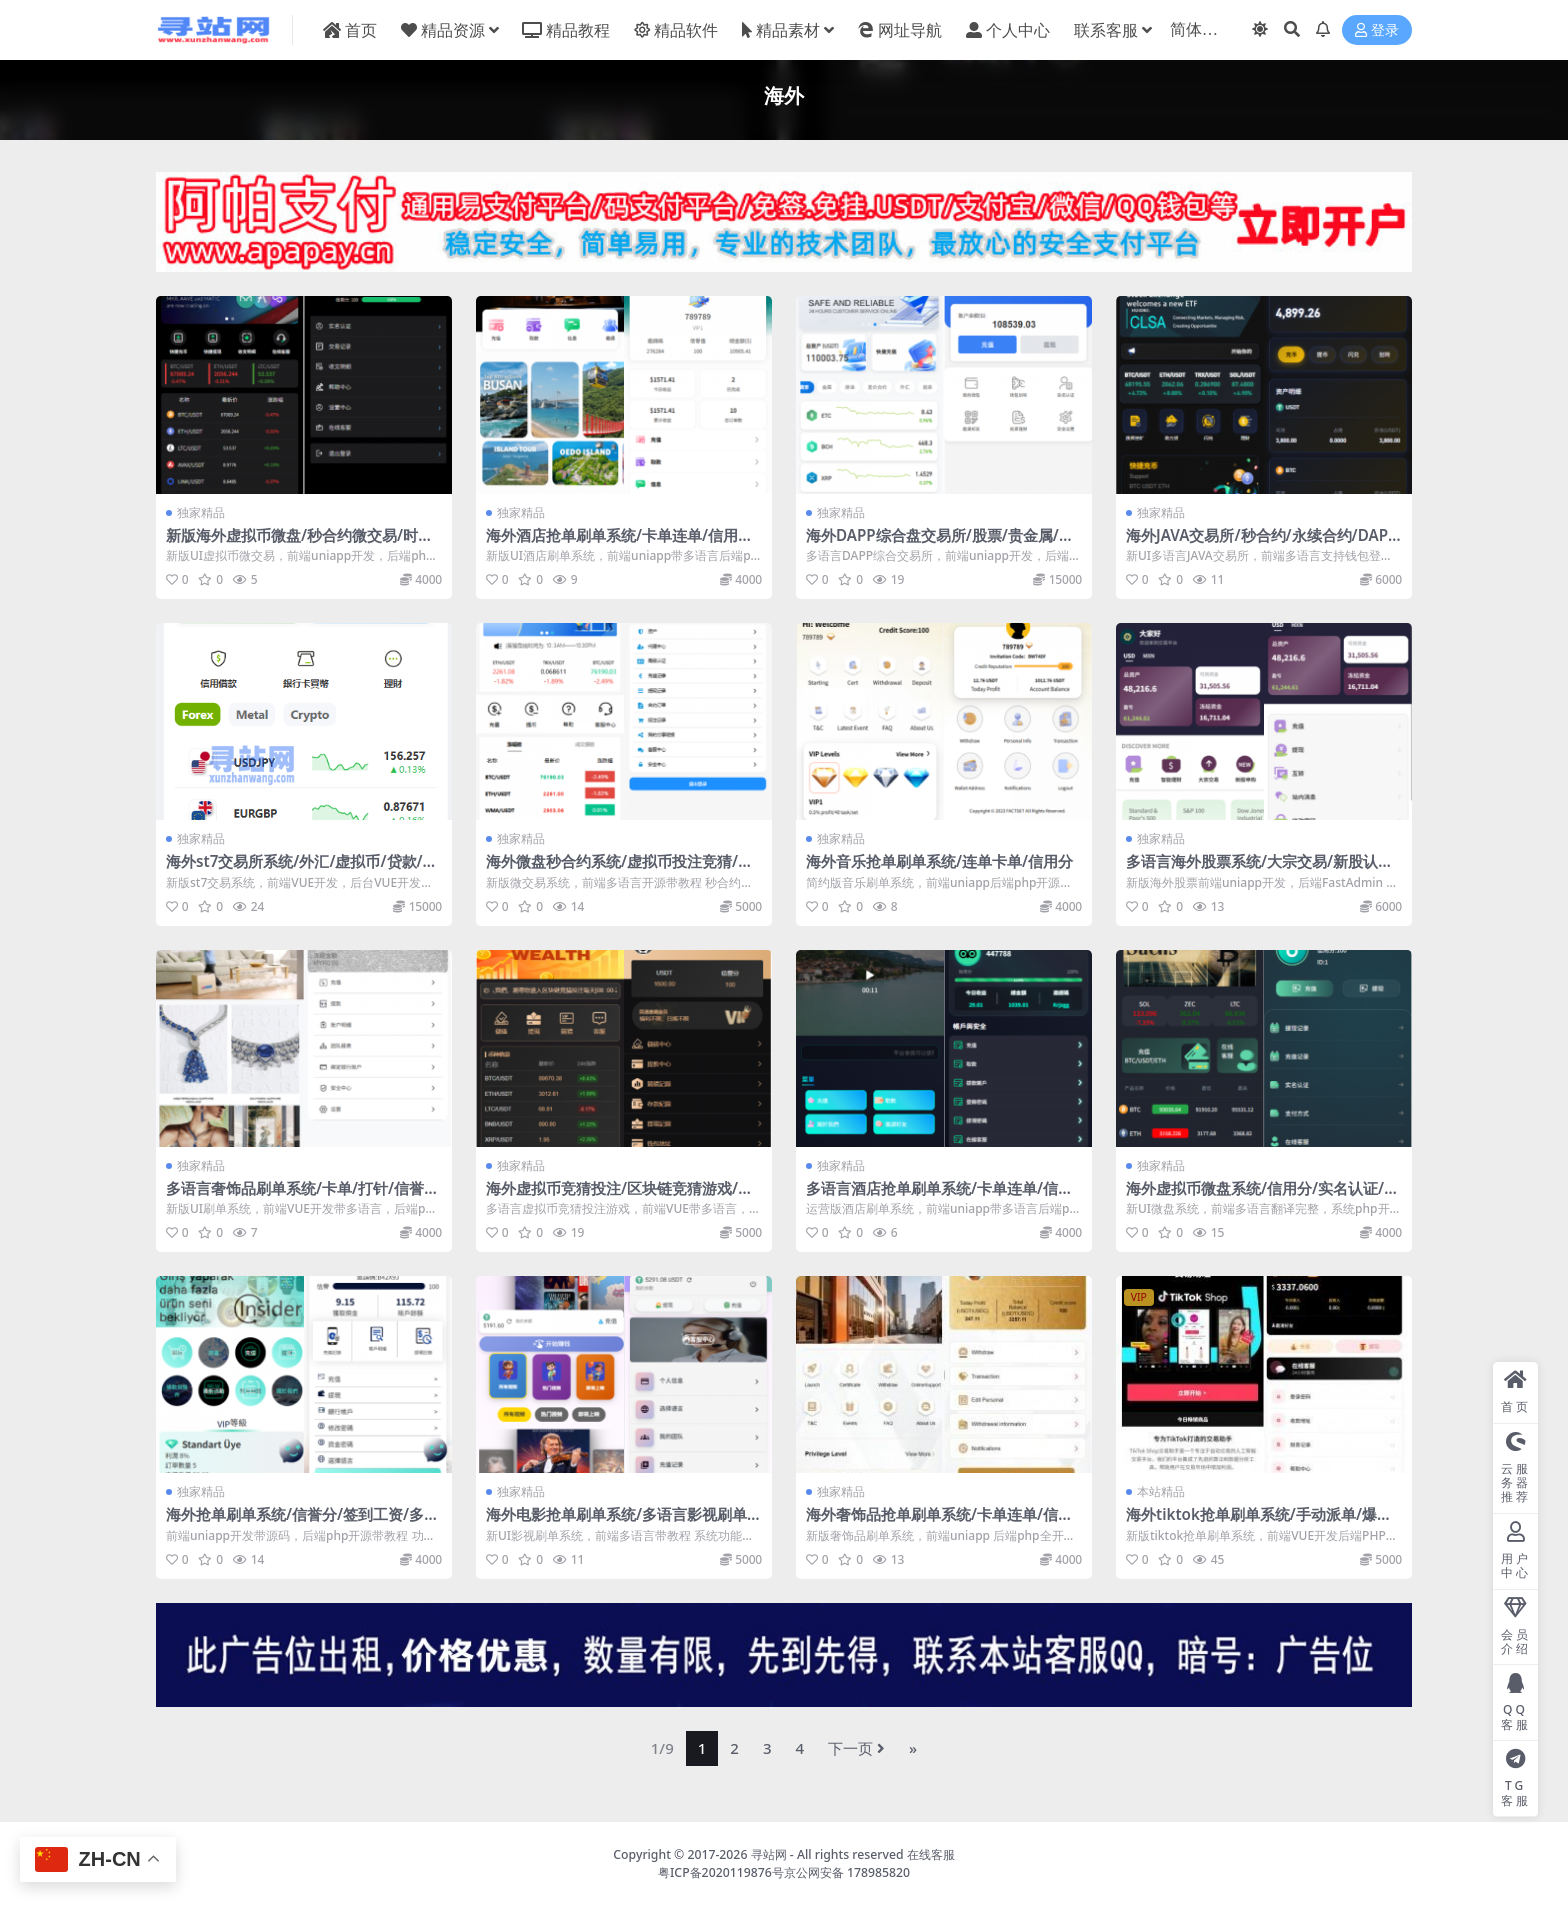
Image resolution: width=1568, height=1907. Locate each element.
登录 (1377, 30)
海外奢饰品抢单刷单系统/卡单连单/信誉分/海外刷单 (939, 1523)
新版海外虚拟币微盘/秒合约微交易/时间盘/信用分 (299, 544)
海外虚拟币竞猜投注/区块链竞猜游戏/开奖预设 (619, 1197)
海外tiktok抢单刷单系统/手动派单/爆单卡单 (1259, 1523)
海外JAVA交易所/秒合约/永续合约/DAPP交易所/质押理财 (1261, 544)
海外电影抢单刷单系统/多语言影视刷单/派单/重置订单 (619, 1523)
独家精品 (201, 512)
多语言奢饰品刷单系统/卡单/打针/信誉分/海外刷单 (295, 1197)
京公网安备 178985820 (847, 1872)
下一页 (856, 1748)
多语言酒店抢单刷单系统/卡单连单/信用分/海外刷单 (939, 1197)
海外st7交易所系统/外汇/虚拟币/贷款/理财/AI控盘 (302, 870)
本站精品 (1161, 1491)
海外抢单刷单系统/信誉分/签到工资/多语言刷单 (302, 1523)
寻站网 (769, 1854)
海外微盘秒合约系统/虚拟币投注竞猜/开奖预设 (619, 870)
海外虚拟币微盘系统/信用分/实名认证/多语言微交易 (1262, 1197)
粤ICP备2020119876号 (721, 1872)
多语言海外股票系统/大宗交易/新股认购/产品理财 (1262, 870)
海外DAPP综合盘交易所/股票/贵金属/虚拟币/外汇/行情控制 (940, 544)
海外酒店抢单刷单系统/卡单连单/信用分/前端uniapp (622, 544)
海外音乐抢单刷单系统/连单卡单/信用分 (939, 861)
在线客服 (931, 1854)
